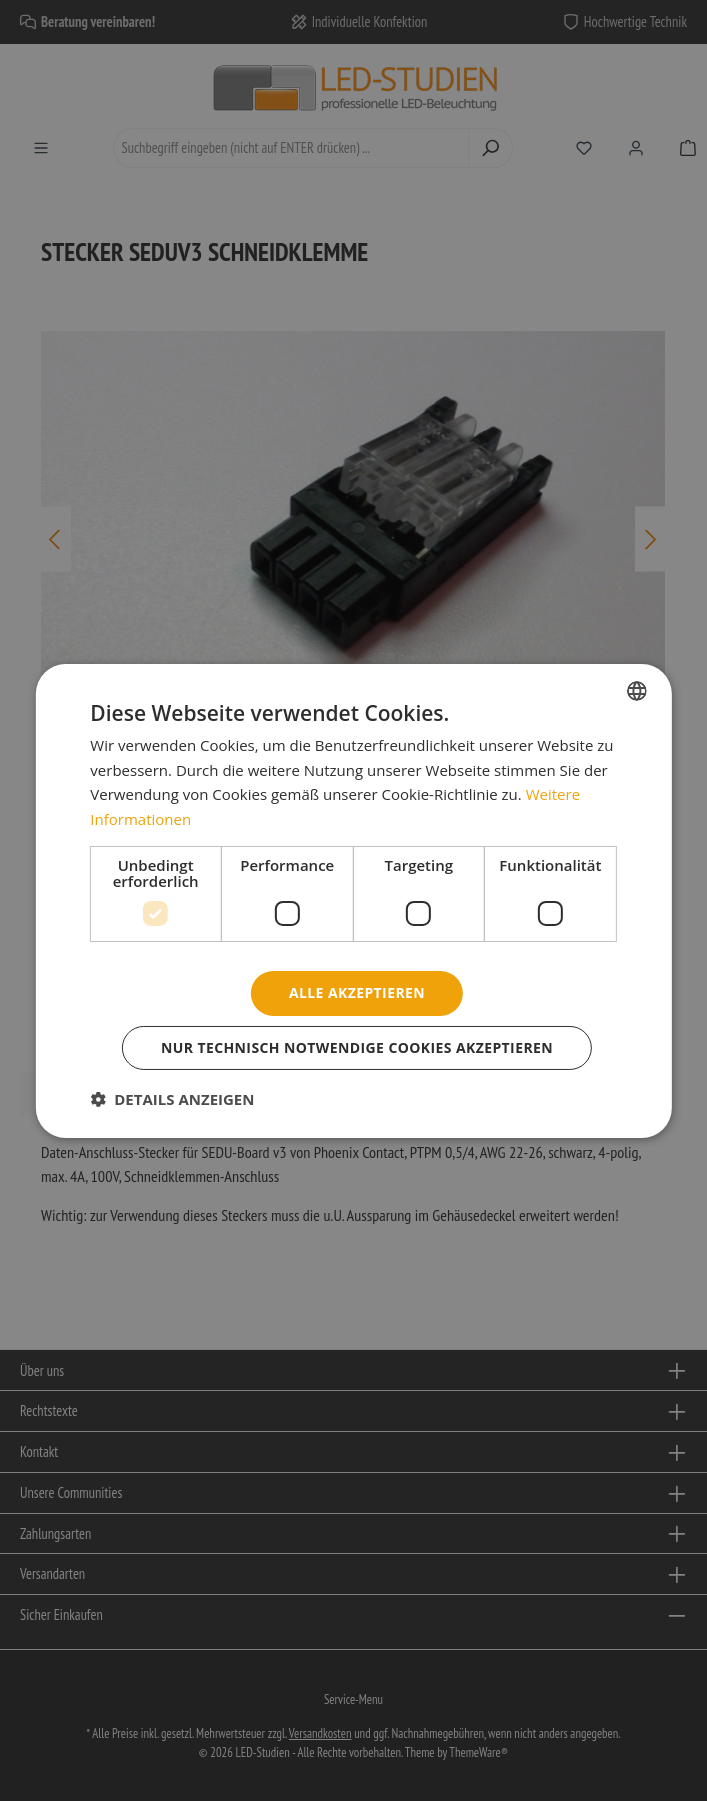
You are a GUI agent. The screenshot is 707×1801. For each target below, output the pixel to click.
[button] (172, 1099)
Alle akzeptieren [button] (357, 992)
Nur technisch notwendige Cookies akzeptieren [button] (357, 1047)
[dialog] (353, 900)
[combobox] (637, 690)
